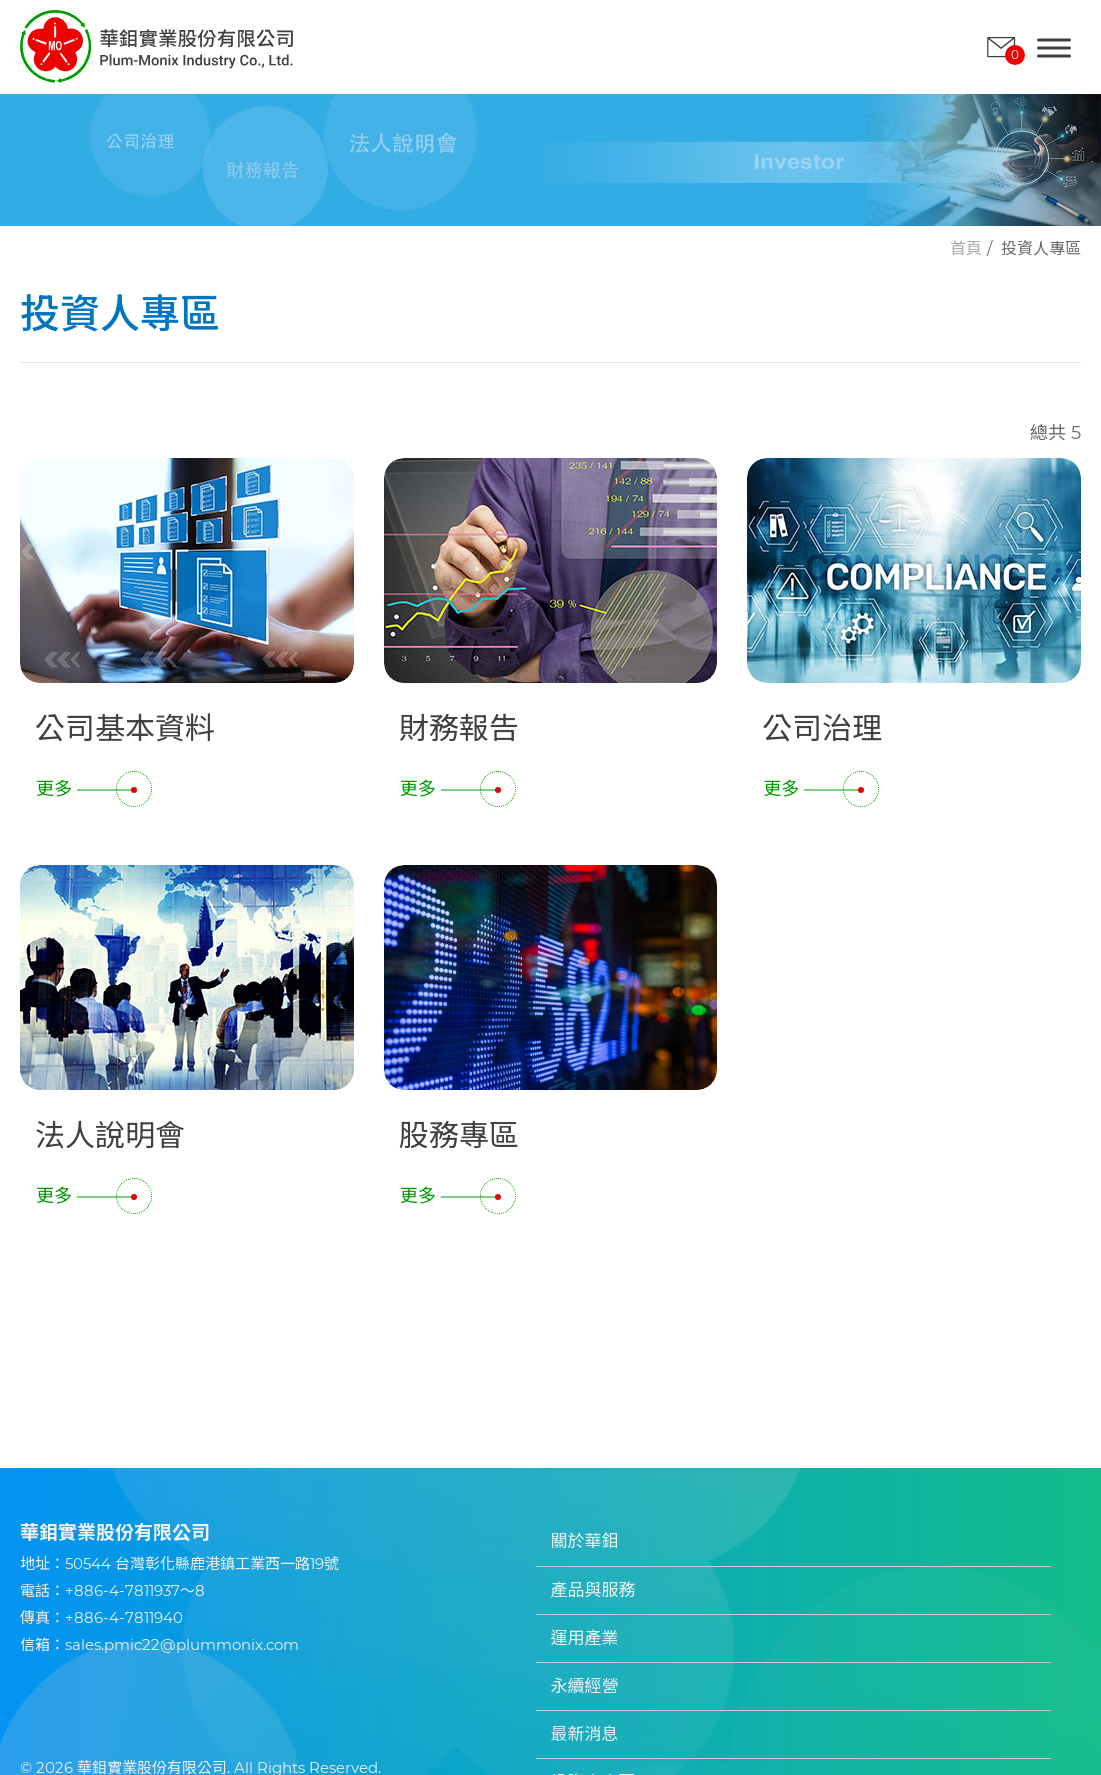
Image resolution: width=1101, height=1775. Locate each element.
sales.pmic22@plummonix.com (182, 1644)
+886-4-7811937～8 (135, 1590)
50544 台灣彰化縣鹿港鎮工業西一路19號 (202, 1563)
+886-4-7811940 (124, 1617)
